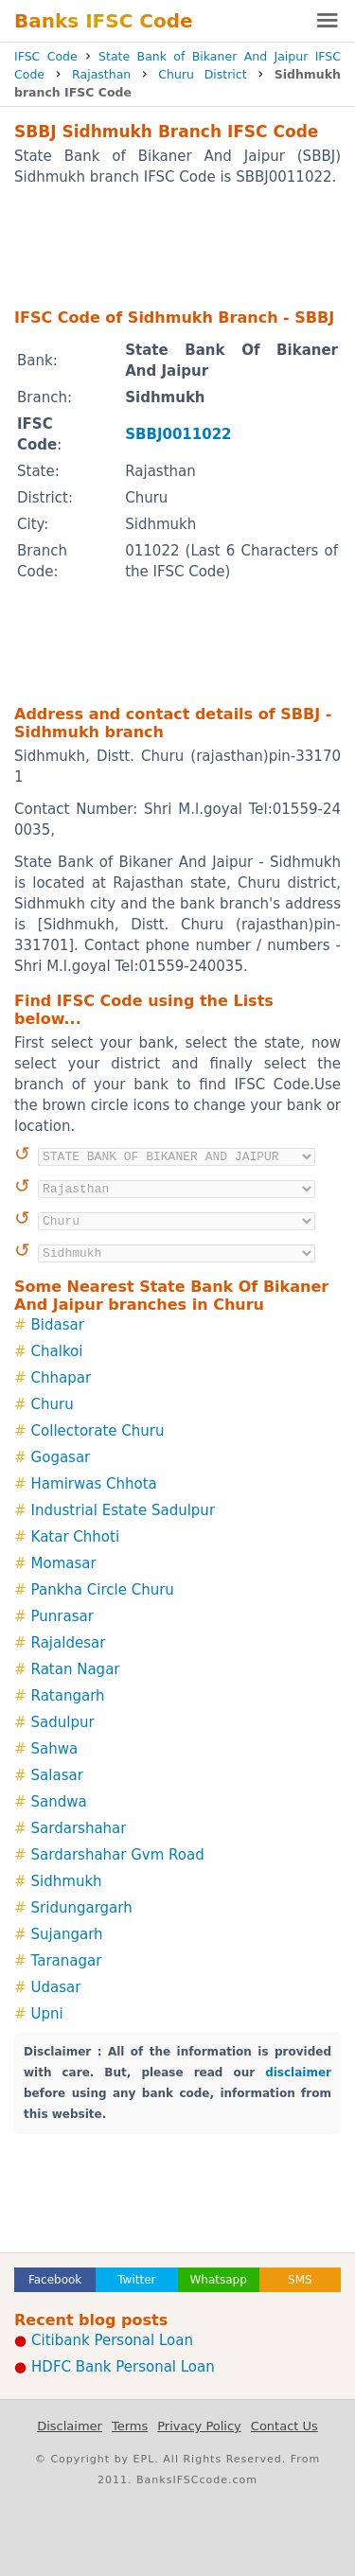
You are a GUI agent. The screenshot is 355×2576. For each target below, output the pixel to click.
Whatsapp (217, 2279)
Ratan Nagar (75, 1669)
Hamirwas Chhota (94, 1483)
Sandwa (59, 1801)
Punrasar (62, 1616)
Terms (130, 2426)
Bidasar (57, 1324)
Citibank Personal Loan (112, 2340)
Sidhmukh (66, 1881)
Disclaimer (69, 2426)
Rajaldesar (68, 1642)
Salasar (57, 1775)
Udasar (56, 1987)
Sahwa (55, 1748)
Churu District (202, 74)
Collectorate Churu (98, 1430)
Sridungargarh (82, 1907)
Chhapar (61, 1377)
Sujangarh (67, 1934)
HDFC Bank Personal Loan (123, 2366)
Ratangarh (68, 1695)
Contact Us (284, 2426)
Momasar (64, 1563)
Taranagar (66, 1960)
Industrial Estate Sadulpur (123, 1510)
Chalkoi (57, 1351)
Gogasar (61, 1457)
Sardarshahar (79, 1828)
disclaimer (298, 2072)
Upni (47, 2013)
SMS (300, 2279)
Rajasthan (101, 74)
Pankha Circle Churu (102, 1589)
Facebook (54, 2279)
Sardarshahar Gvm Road (117, 1854)
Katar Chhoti (75, 1536)
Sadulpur (63, 1722)
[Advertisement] (177, 246)
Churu (52, 1404)
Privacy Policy (199, 2426)
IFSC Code (46, 56)
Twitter (136, 2279)
